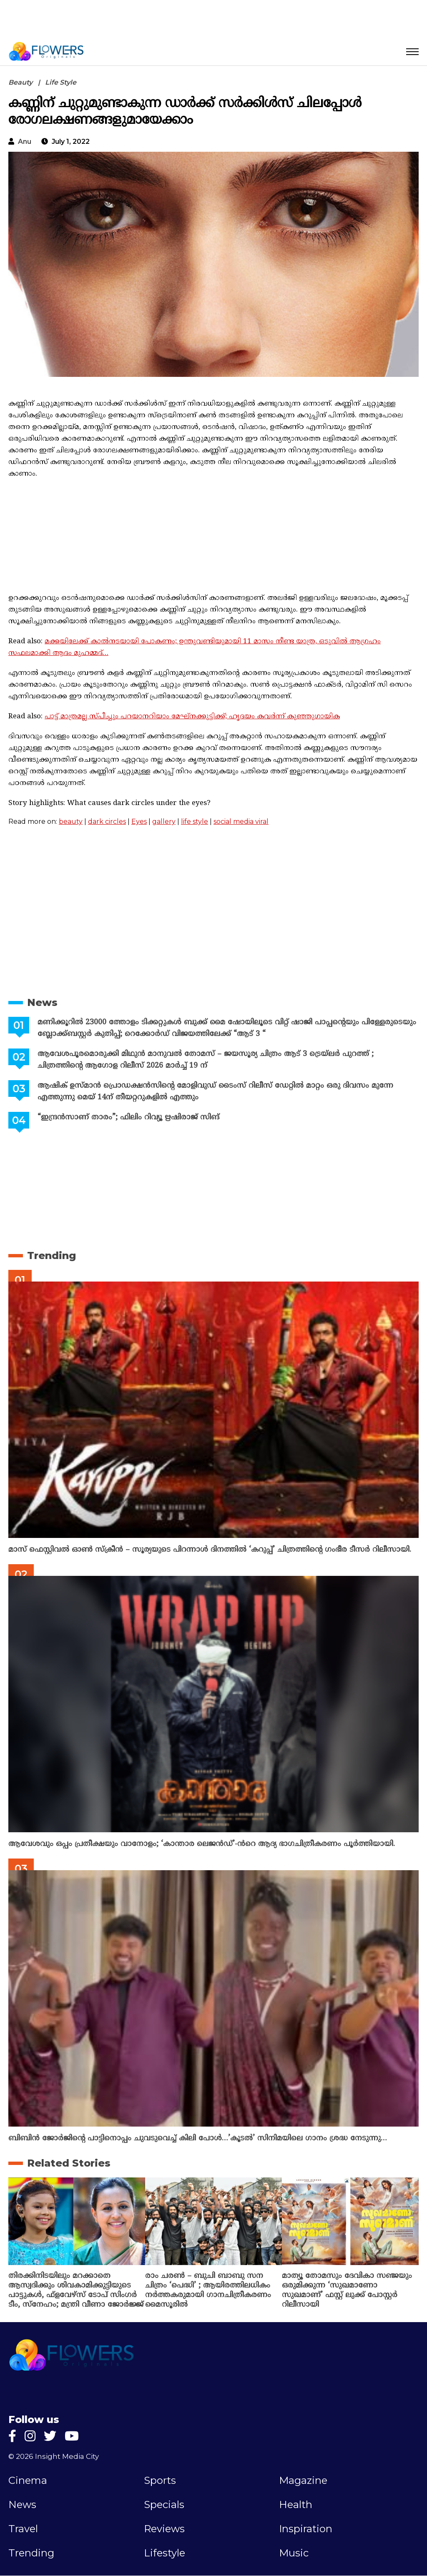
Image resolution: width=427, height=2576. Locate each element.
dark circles (107, 821)
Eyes (139, 821)
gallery (164, 821)
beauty (71, 821)
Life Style (60, 82)
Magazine (303, 2480)
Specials (164, 2505)
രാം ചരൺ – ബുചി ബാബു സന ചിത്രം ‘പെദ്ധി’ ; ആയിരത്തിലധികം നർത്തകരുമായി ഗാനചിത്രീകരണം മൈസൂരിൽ (208, 2290)
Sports (160, 2480)
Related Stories (69, 2163)
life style (194, 821)
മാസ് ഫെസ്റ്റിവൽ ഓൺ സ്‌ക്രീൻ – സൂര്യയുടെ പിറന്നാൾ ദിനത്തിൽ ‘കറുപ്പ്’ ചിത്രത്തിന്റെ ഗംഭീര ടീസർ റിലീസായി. (209, 1550)
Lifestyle (164, 2553)
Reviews (164, 2529)
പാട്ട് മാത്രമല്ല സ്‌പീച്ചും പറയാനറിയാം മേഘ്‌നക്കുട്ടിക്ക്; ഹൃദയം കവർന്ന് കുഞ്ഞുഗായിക (192, 716)
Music (294, 2553)
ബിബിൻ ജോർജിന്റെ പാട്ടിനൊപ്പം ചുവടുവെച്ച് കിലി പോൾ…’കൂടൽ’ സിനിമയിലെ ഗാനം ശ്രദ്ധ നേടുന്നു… (197, 2138)
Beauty (20, 82)
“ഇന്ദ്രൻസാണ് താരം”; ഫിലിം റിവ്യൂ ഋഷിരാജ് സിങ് (128, 1117)
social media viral (241, 821)
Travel (23, 2529)
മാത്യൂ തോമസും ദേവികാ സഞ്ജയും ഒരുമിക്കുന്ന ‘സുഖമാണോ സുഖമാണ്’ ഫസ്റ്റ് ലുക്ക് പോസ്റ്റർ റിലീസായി (347, 2290)
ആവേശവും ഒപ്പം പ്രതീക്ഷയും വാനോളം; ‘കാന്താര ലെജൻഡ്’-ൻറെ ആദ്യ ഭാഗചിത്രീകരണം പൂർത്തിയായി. (201, 1844)
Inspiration (305, 2529)
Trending (51, 1255)
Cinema (27, 2480)
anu (24, 141)
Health (295, 2505)
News (42, 1002)
